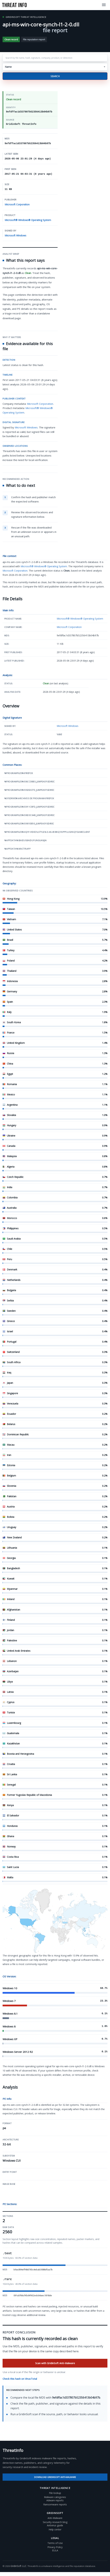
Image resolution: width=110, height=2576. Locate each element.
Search (55, 76)
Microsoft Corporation (17, 204)
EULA (55, 2550)
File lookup (55, 2493)
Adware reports (55, 2500)
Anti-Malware (55, 2518)
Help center (55, 2529)
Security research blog (55, 2522)
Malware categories (55, 2497)
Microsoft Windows (15, 235)
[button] (55, 67)
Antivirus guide (55, 2525)
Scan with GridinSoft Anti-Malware (55, 2363)
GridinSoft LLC (18, 2566)
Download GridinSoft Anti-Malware (55, 2477)
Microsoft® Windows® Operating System (28, 220)
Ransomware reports (55, 2504)
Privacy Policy (55, 2547)
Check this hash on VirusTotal (20, 2378)
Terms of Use (55, 2543)
